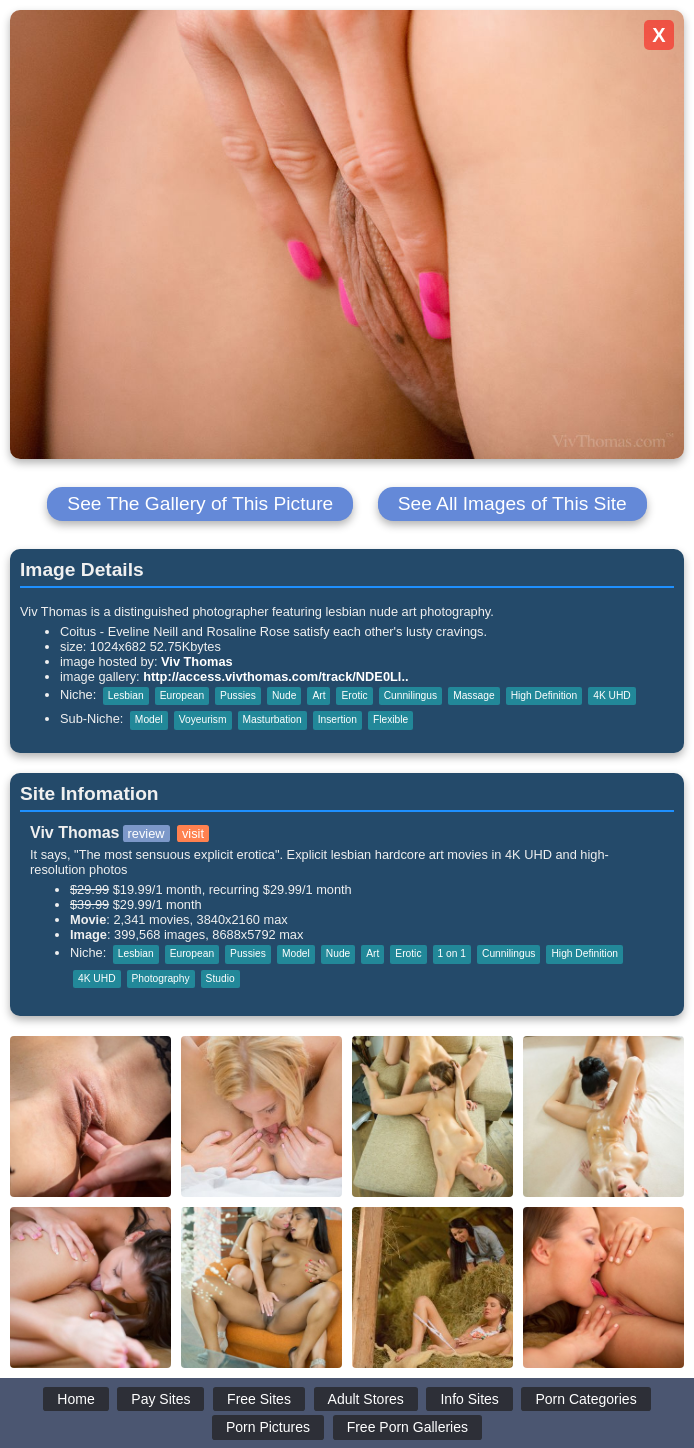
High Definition (544, 695)
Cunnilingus (410, 695)
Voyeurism (203, 719)
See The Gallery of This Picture (200, 503)
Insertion (337, 719)
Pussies (238, 695)
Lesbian (126, 695)
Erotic (354, 695)
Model (149, 719)
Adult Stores (366, 1399)
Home (75, 1399)
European (182, 695)
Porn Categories (585, 1399)
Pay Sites (160, 1399)
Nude (284, 695)
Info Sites (469, 1399)
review (146, 833)
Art (318, 695)
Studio (220, 978)
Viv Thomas (197, 661)
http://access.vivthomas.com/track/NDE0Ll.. (275, 676)
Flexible (390, 719)
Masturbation (272, 719)
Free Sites (259, 1399)
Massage (474, 695)
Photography (161, 978)
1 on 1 (452, 953)
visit (193, 833)
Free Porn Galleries (407, 1427)
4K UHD (612, 695)
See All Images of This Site (512, 503)
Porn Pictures (268, 1427)
